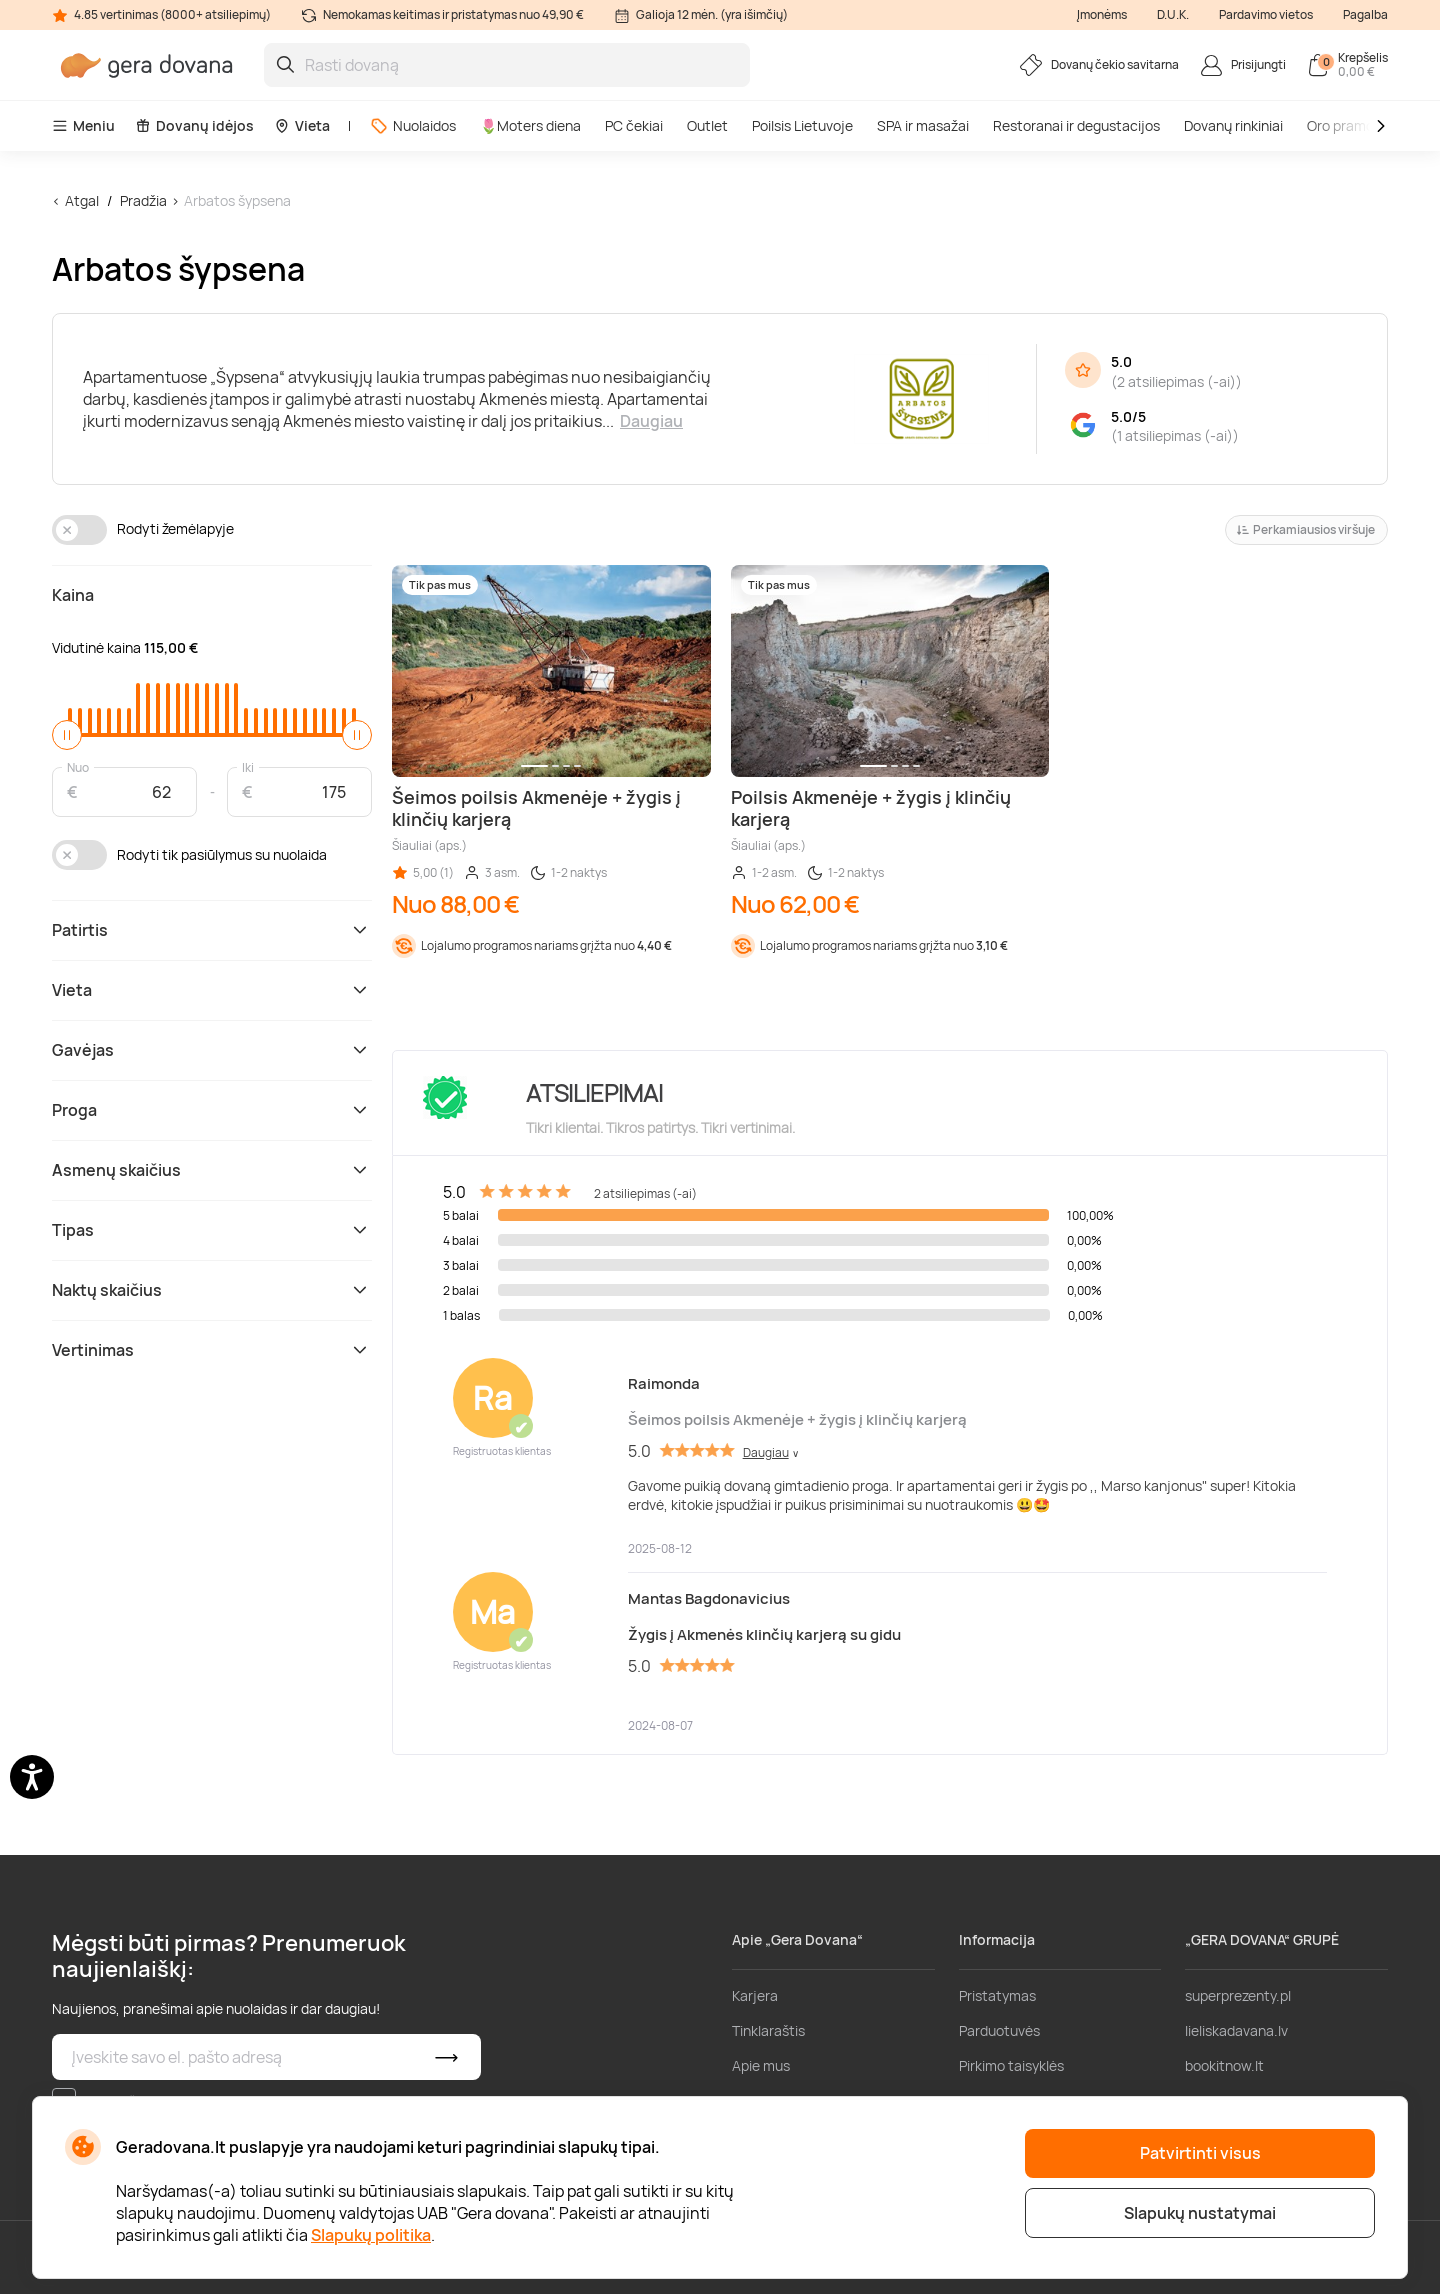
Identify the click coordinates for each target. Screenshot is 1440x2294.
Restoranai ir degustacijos (1076, 125)
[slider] (67, 735)
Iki (248, 766)
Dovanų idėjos (194, 125)
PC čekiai (634, 125)
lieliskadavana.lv (1236, 2030)
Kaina (73, 595)
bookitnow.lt (1224, 2065)
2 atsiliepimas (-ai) (1176, 381)
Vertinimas (212, 1350)
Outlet (707, 125)
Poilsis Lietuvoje (802, 125)
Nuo (78, 766)
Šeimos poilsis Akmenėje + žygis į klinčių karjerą (797, 1419)
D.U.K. (1173, 14)
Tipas (212, 1230)
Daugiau (651, 421)
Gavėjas (212, 1050)
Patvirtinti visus (1200, 2153)
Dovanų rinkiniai (1233, 125)
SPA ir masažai (923, 125)
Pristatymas (997, 1995)
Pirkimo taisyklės (1011, 2065)
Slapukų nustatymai (1200, 2213)
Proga (212, 1110)
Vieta (302, 125)
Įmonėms (1102, 14)
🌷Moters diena (530, 125)
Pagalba (1365, 14)
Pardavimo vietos (1266, 14)
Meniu (83, 125)
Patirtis (212, 930)
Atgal (82, 200)
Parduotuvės (999, 2030)
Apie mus (761, 2065)
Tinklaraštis (768, 2030)
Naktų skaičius (212, 1290)
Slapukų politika (371, 2235)
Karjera (755, 1995)
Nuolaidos (413, 125)
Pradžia (143, 200)
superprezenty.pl (1238, 1995)
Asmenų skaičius (212, 1170)
